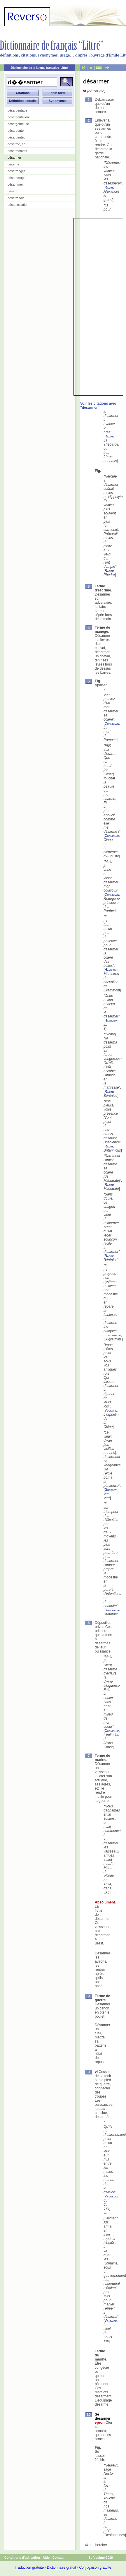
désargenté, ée (18, 124)
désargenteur (17, 137)
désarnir (13, 164)
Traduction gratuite (29, 2567)
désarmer (14, 157)
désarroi (13, 191)
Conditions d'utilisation (22, 2557)
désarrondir (16, 198)
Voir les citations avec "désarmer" (98, 405)
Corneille (111, 723)
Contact (58, 2557)
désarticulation (18, 204)
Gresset (110, 1490)
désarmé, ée (16, 144)
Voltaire (110, 1410)
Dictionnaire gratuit (61, 2567)
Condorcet (112, 1610)
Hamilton (110, 970)
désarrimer (15, 184)
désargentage (17, 110)
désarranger (16, 171)
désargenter (16, 130)
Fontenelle (112, 1335)
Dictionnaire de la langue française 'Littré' (40, 67)
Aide (46, 2557)
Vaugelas (111, 2196)
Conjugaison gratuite (95, 2567)
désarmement (17, 151)
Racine (109, 187)
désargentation (18, 117)
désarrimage (16, 177)
